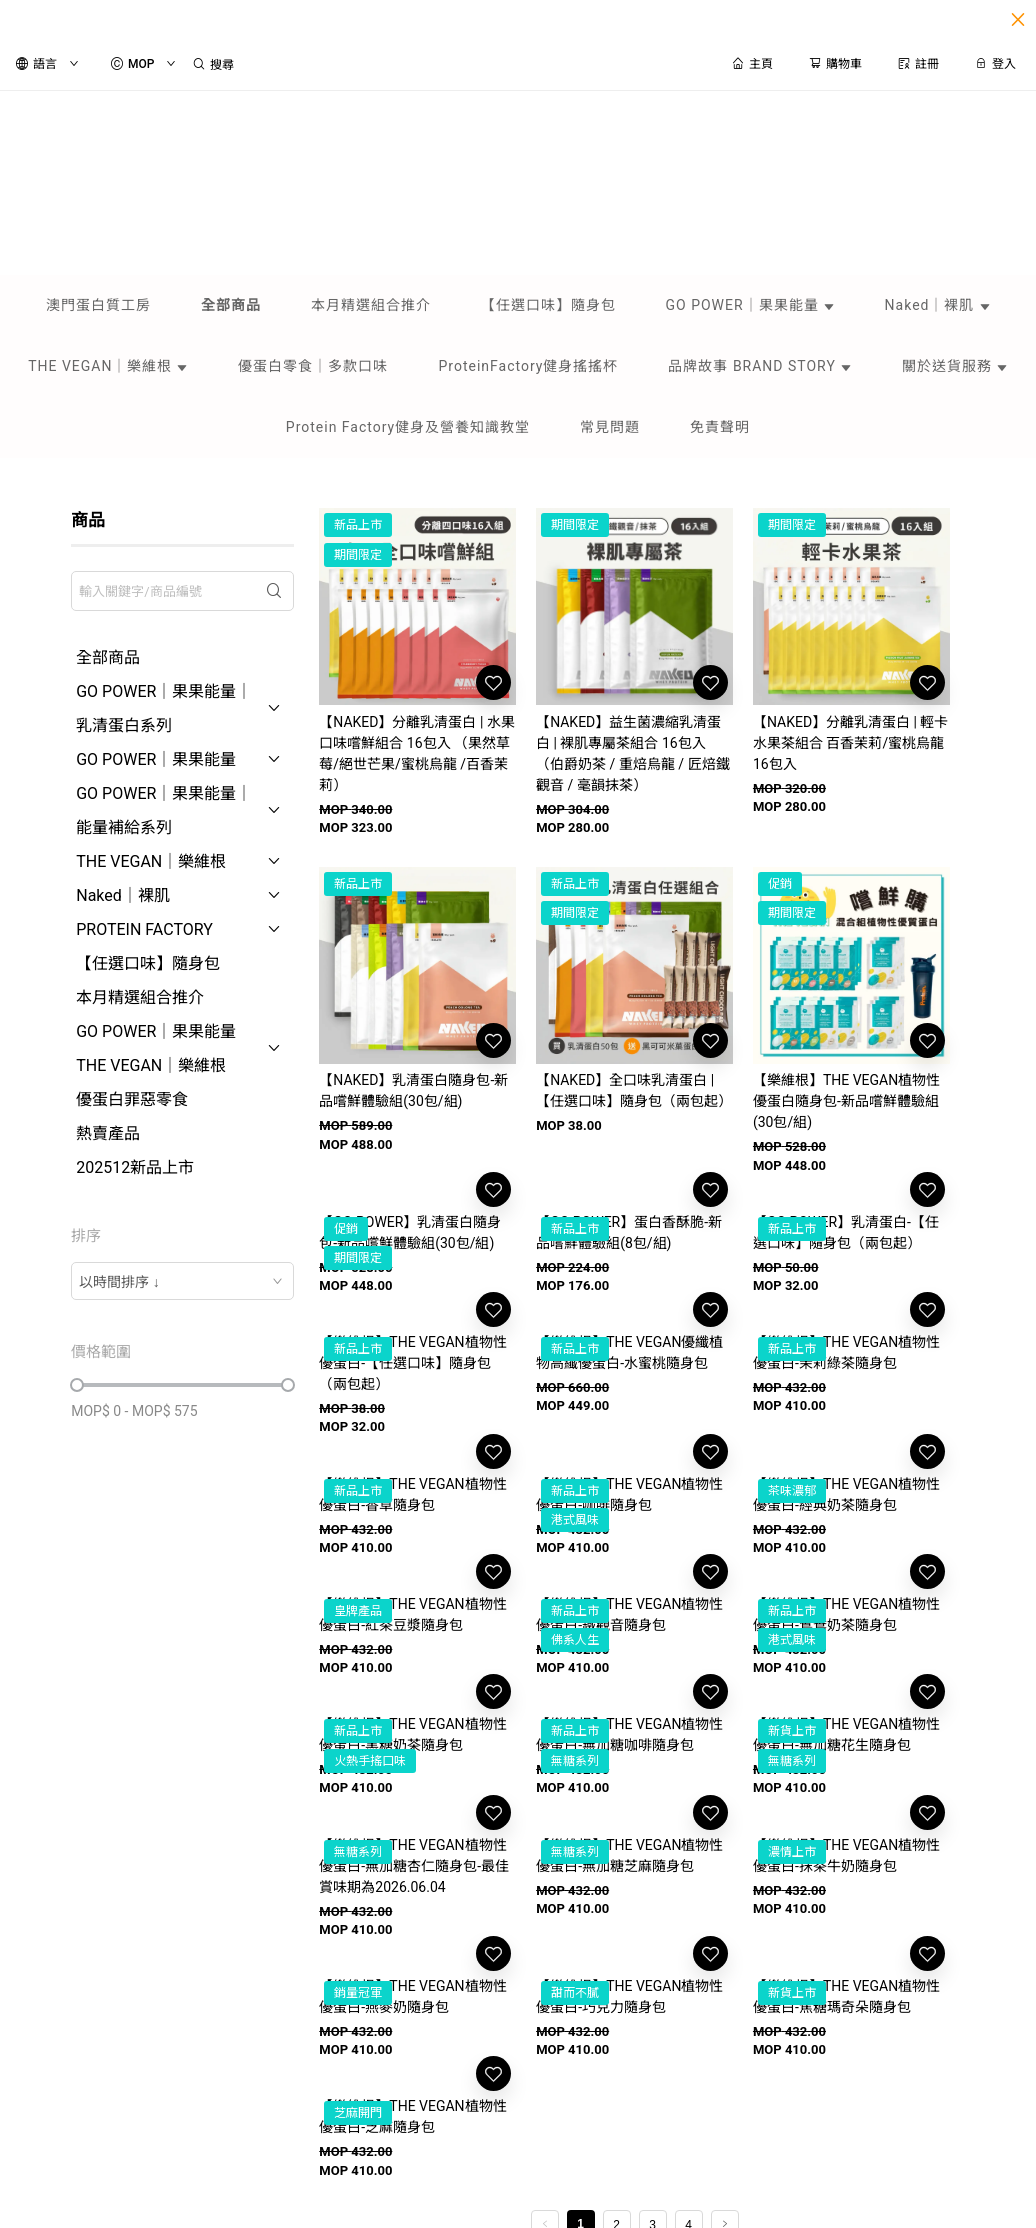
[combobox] (182, 1281)
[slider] (77, 1385)
